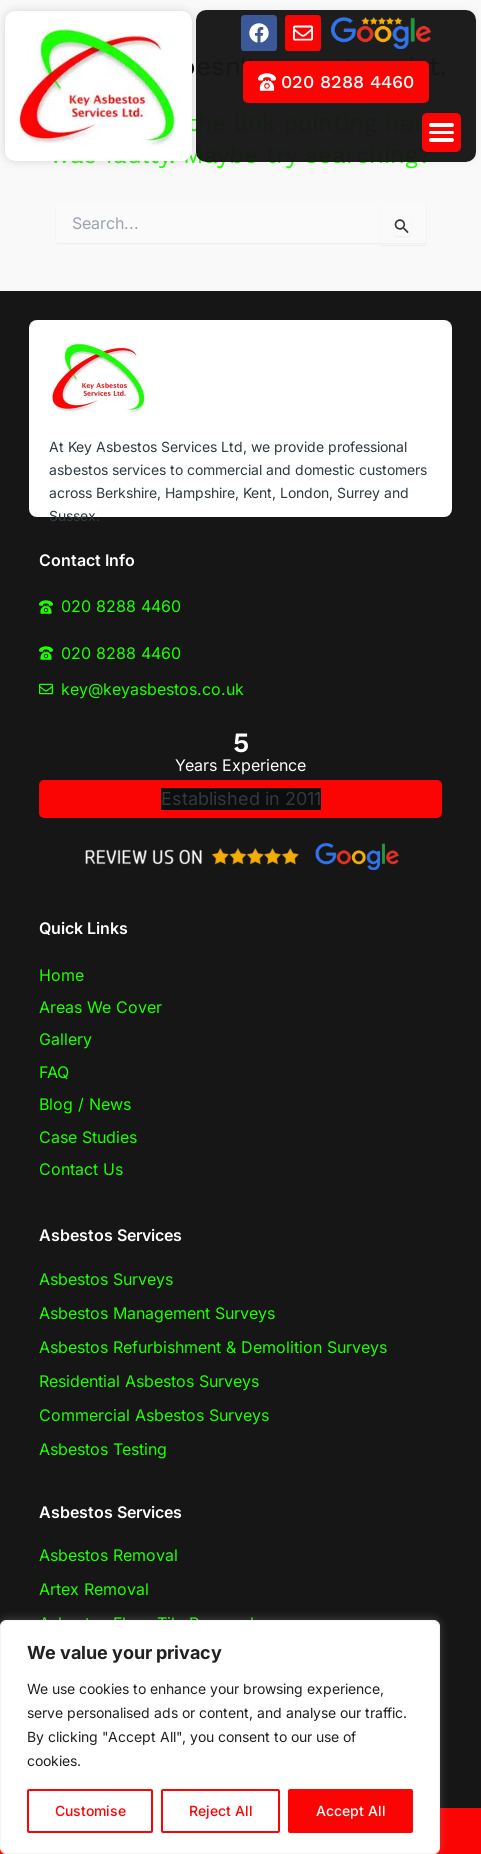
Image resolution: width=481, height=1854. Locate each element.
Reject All (221, 1810)
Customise (90, 1810)
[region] (220, 1737)
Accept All (351, 1810)
